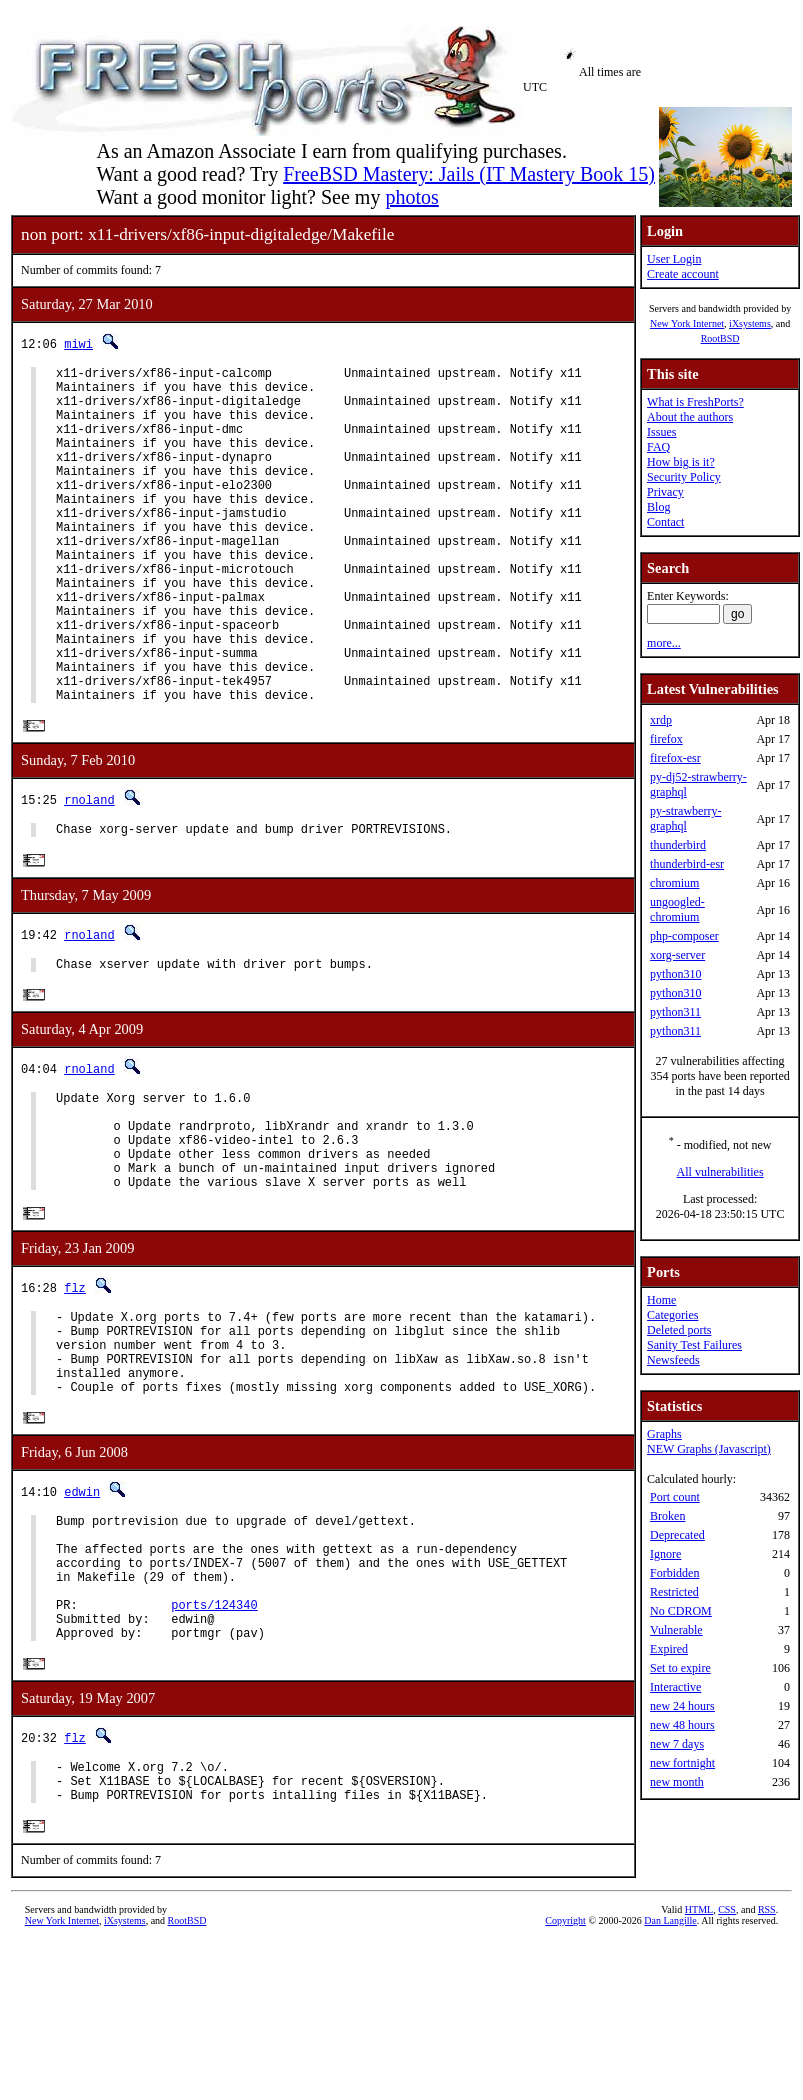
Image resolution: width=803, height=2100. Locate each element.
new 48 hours (682, 1725)
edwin (82, 1611)
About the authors (690, 417)
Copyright (565, 2077)
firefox (666, 739)
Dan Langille (670, 2077)
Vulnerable (676, 1630)
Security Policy (684, 477)
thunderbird (678, 845)
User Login (674, 259)
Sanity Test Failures (694, 1345)
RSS (767, 2066)
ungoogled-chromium (677, 909)
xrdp (661, 720)
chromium (674, 883)
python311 (675, 1012)
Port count (675, 1497)
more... (664, 643)
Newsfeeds (673, 1360)
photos (411, 197)
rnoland (89, 872)
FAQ (658, 447)
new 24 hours (682, 1706)
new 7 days (677, 1744)
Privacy (665, 492)
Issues (661, 432)
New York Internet (687, 323)
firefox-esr (675, 758)
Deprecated (677, 1535)
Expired (669, 1649)
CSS (727, 2066)
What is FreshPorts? (695, 402)
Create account (683, 274)
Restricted (674, 1592)
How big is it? (681, 462)
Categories (672, 1315)
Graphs (664, 1434)
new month (677, 1782)
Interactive (675, 1687)
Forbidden (674, 1573)
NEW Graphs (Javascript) (709, 1449)
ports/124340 (214, 1745)
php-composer (684, 936)
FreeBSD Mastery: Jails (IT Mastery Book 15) (469, 174)
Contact (665, 522)
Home (661, 1300)
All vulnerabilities (720, 1172)
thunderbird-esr (687, 864)
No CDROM (681, 1611)
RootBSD (720, 338)
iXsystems (750, 323)
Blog (658, 507)
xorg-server (677, 955)
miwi (78, 343)
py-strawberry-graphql (685, 818)
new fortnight (682, 1763)
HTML (699, 2066)
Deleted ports (679, 1330)
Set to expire (680, 1668)
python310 (675, 974)
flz (75, 1388)
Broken (667, 1516)
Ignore (665, 1554)
